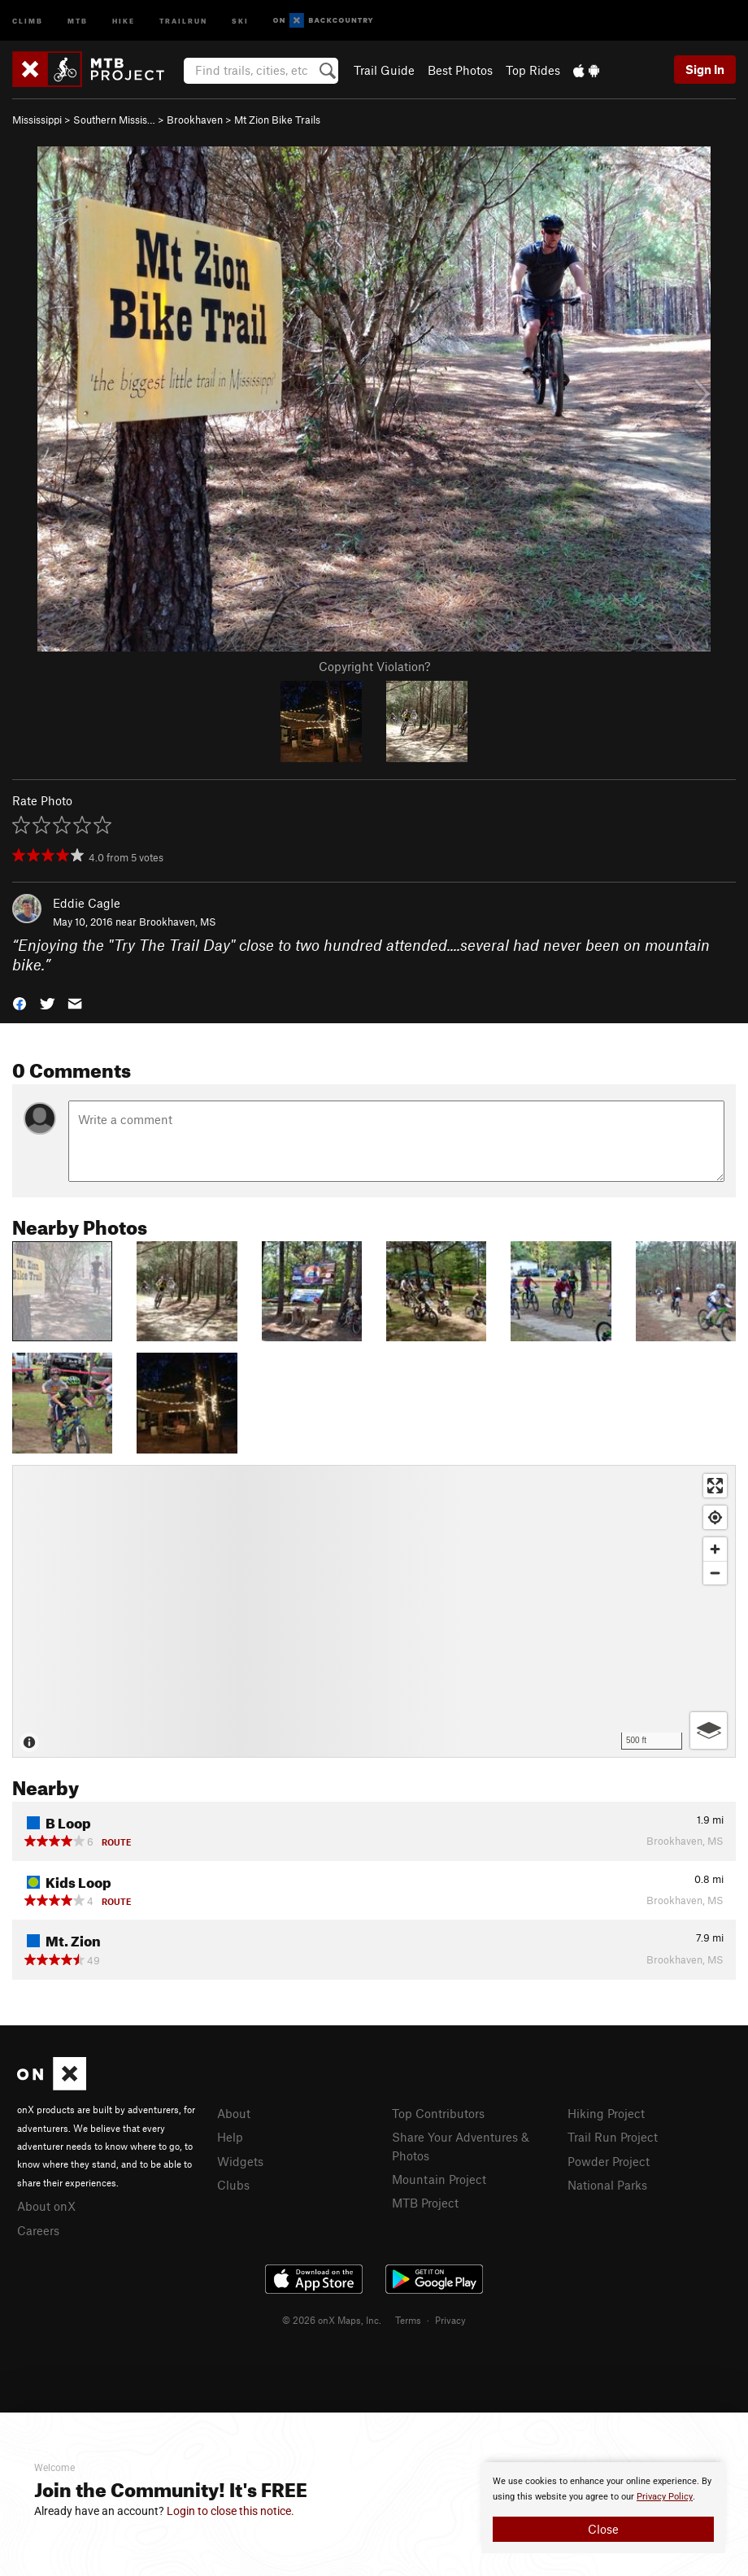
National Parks (607, 2184)
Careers (38, 2230)
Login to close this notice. (230, 2510)
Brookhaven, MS (177, 921)
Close (603, 2529)
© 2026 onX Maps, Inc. (331, 2319)
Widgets (240, 2161)
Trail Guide (384, 70)
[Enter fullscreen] (715, 1485)
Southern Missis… (114, 119)
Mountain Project (439, 2179)
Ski (240, 20)
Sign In (704, 69)
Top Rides (533, 70)
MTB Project (425, 2202)
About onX (46, 2206)
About (233, 2113)
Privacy (450, 2319)
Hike (123, 20)
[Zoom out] (715, 1572)
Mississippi (37, 119)
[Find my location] (715, 1517)
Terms (408, 2319)
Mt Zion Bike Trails (277, 119)
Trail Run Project (613, 2136)
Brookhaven (195, 119)
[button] (19, 1002)
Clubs (233, 2184)
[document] (603, 2508)
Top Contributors (438, 2113)
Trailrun (183, 20)
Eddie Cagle (86, 903)
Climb (27, 20)
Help (230, 2136)
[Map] (374, 1611)
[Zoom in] (715, 1549)
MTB (77, 20)
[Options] (708, 1730)
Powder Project (609, 2161)
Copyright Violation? (374, 666)
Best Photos (460, 70)
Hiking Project (606, 2113)
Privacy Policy (665, 2496)
